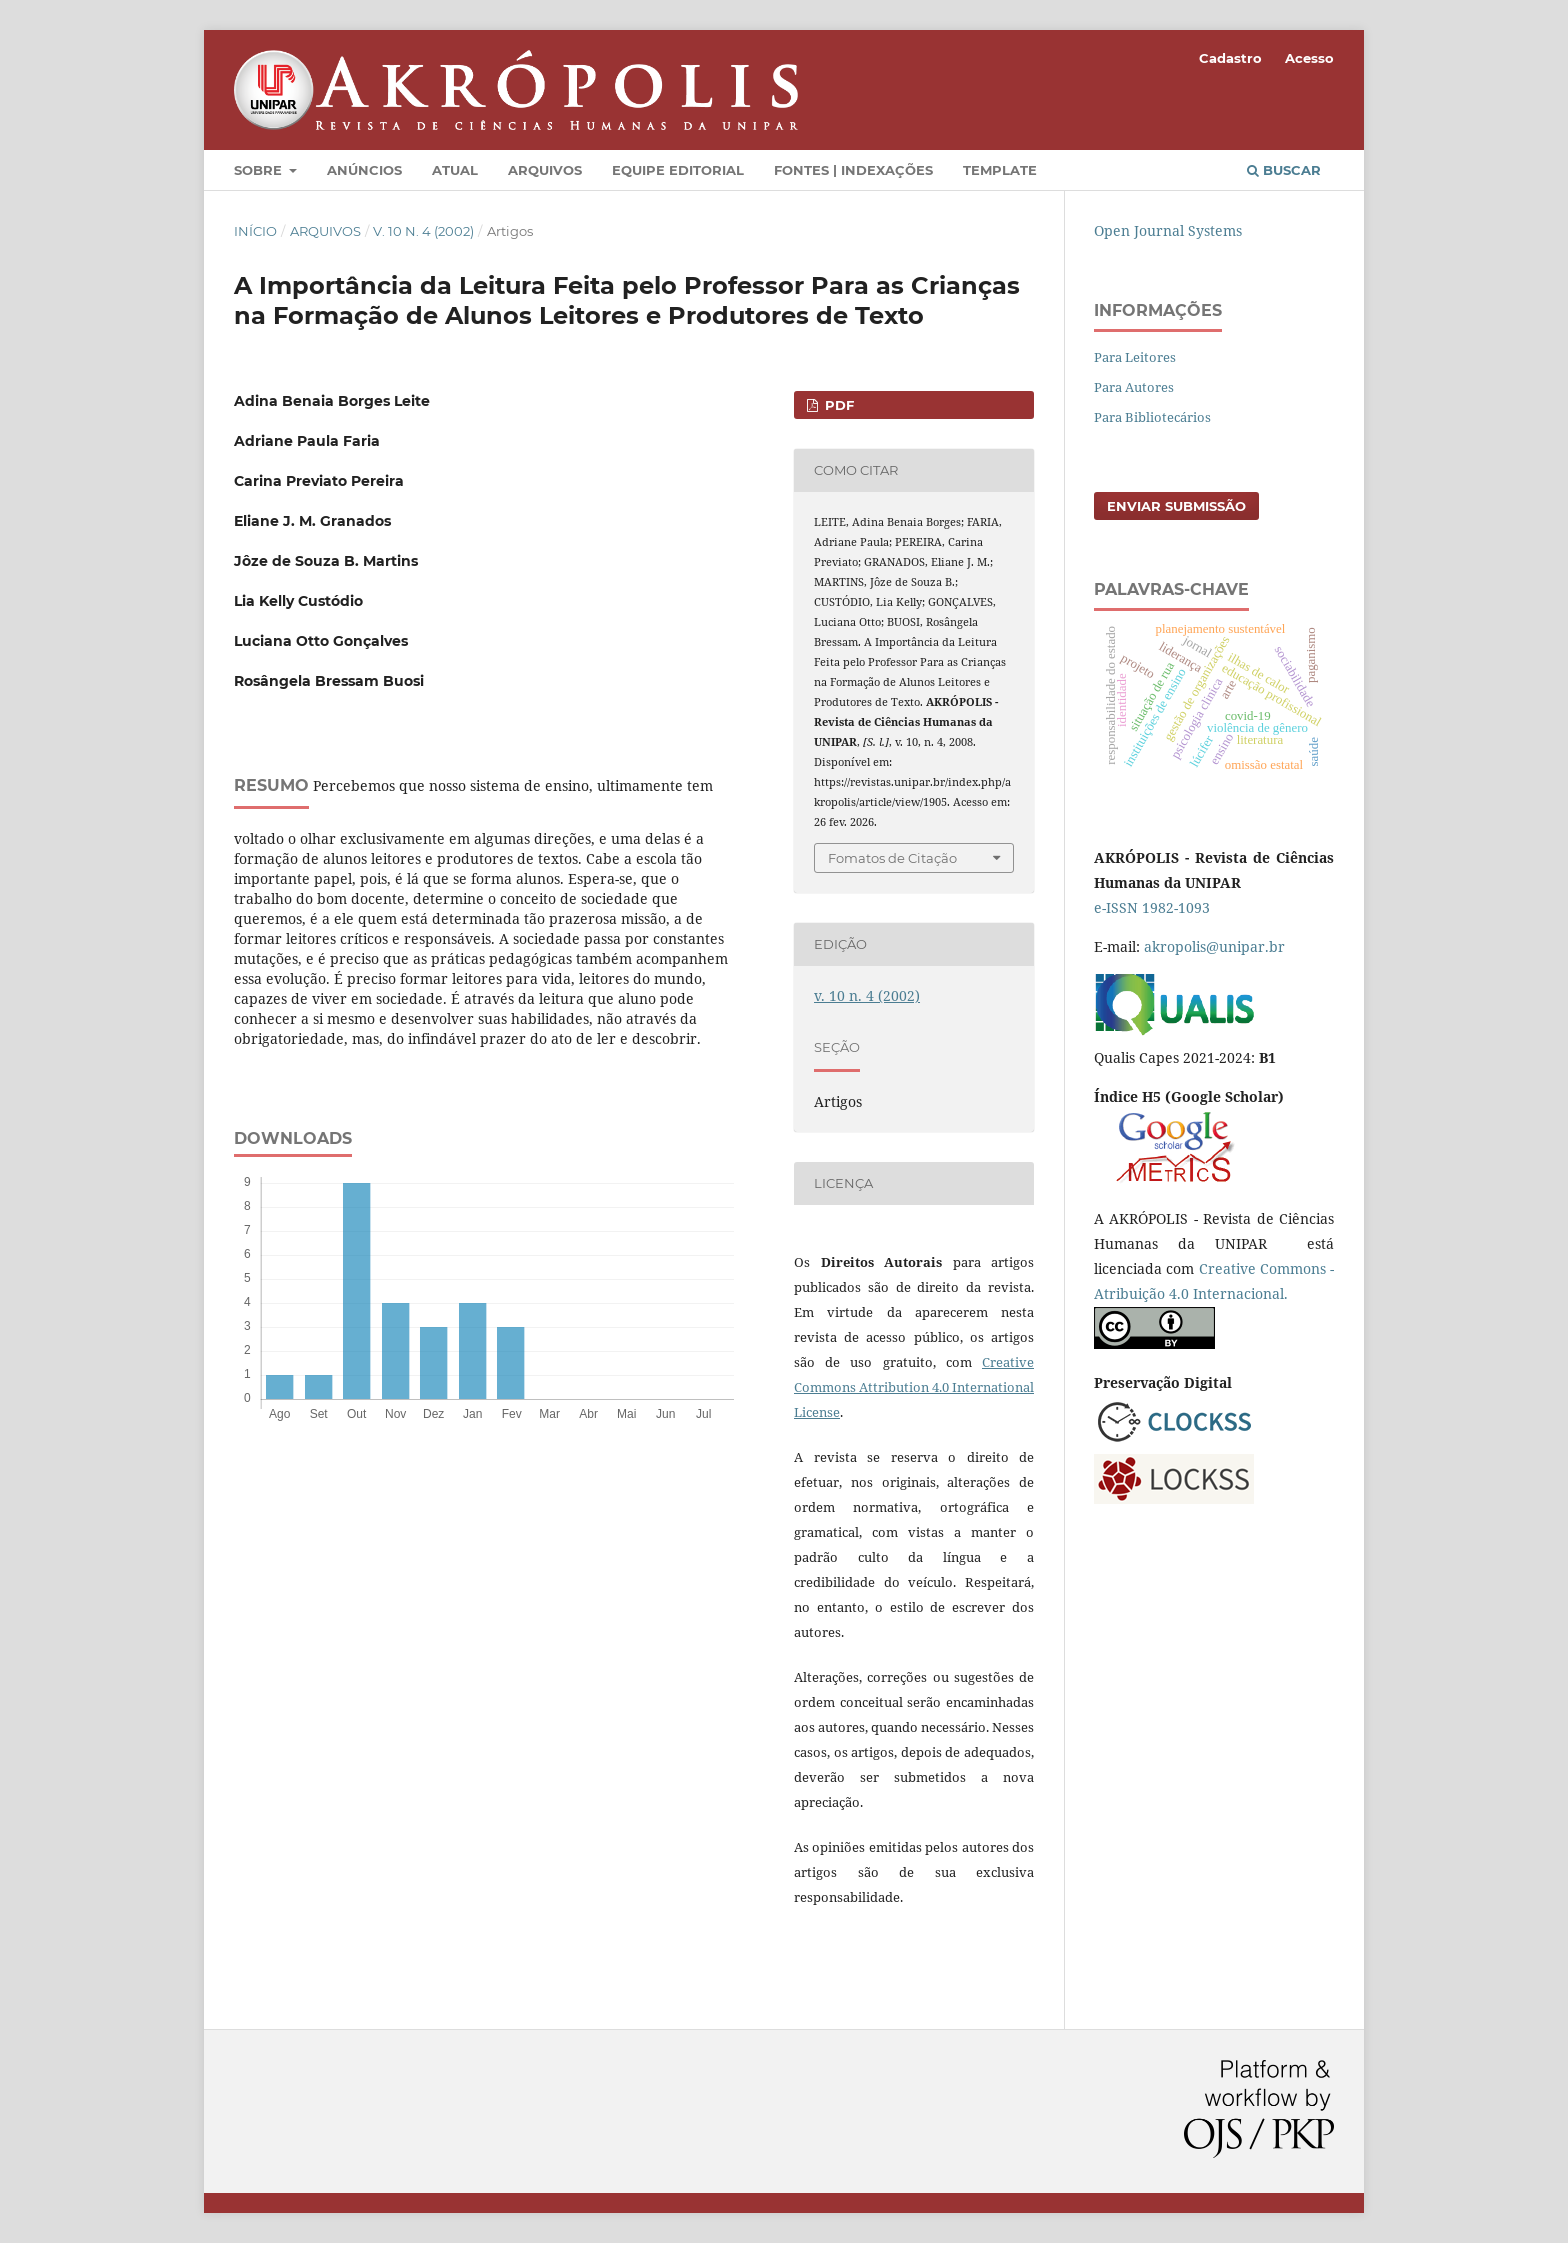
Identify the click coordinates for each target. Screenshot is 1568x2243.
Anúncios (364, 170)
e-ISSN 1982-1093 (1152, 907)
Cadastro (1230, 58)
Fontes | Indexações (853, 170)
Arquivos (545, 170)
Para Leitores (1135, 357)
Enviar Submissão (1176, 506)
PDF (837, 405)
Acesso (1309, 58)
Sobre (260, 170)
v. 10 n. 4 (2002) (423, 231)
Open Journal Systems (1168, 230)
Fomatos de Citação (892, 858)
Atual (455, 170)
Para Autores (1134, 387)
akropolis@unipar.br (1214, 946)
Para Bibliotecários (1152, 417)
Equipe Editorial (678, 170)
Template (1000, 170)
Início (255, 231)
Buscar (1284, 170)
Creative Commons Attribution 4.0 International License (914, 1387)
